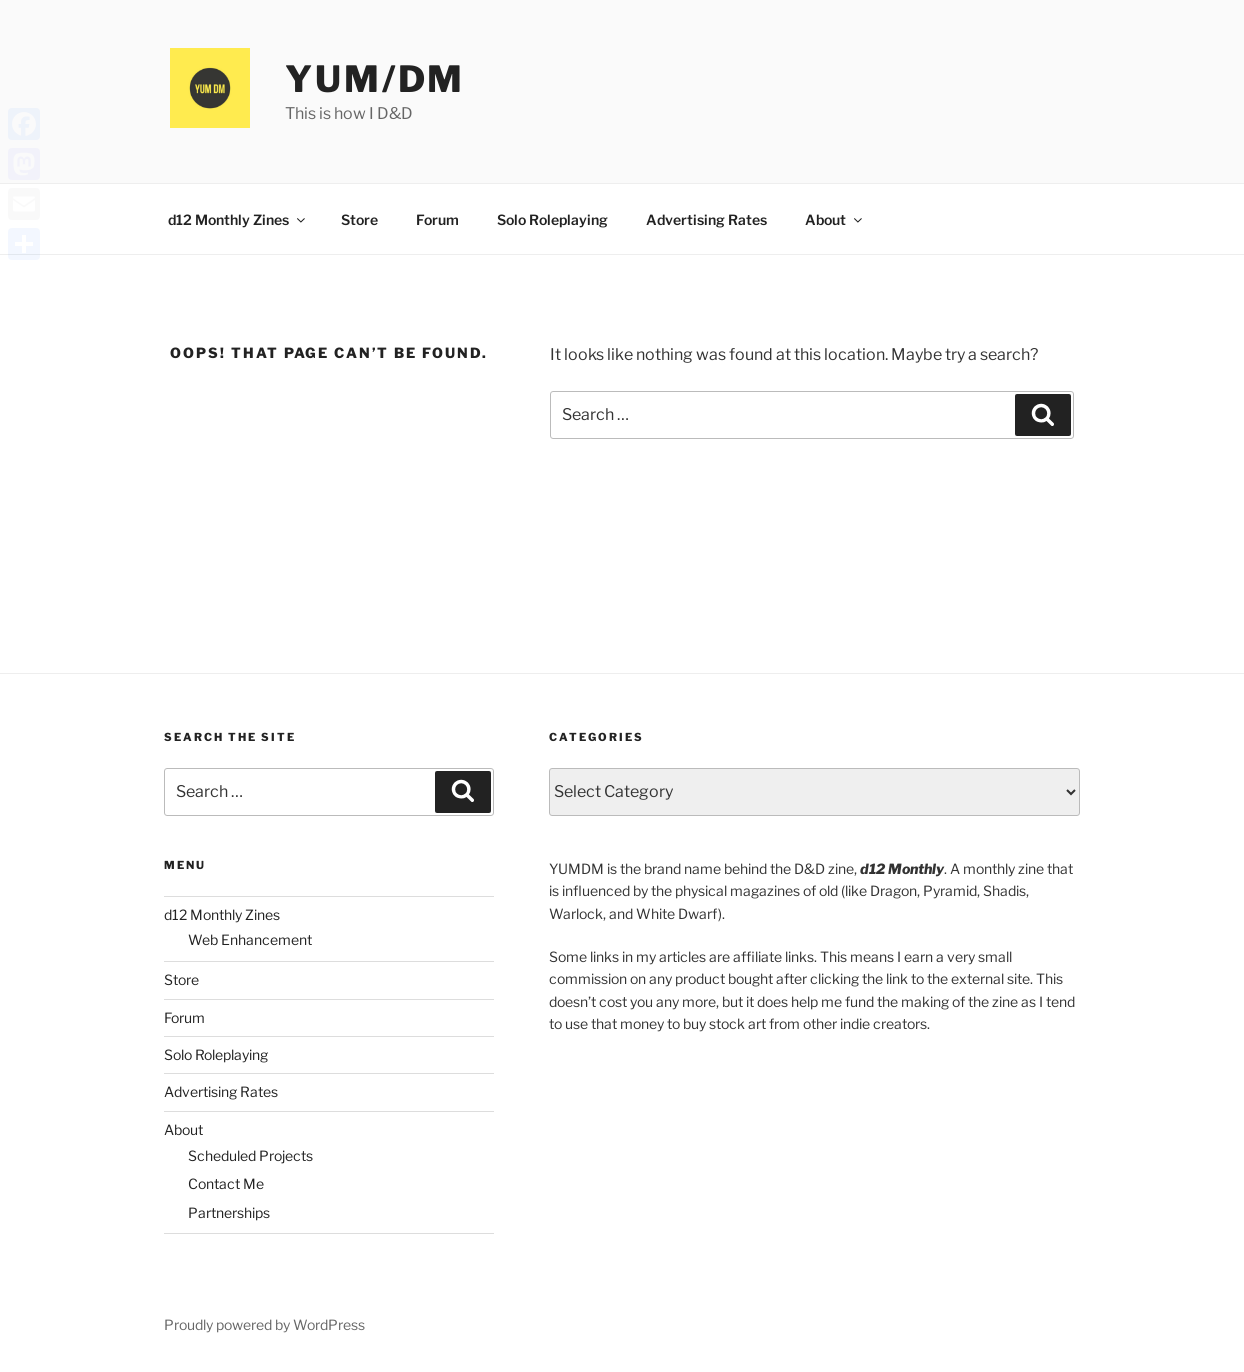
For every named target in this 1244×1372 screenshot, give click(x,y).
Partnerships (229, 1212)
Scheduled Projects (250, 1155)
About (835, 219)
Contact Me (226, 1183)
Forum (437, 219)
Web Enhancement (250, 939)
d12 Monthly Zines (238, 219)
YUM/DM (375, 79)
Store (359, 219)
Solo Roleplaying (552, 219)
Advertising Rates (706, 219)
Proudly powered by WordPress (264, 1324)
